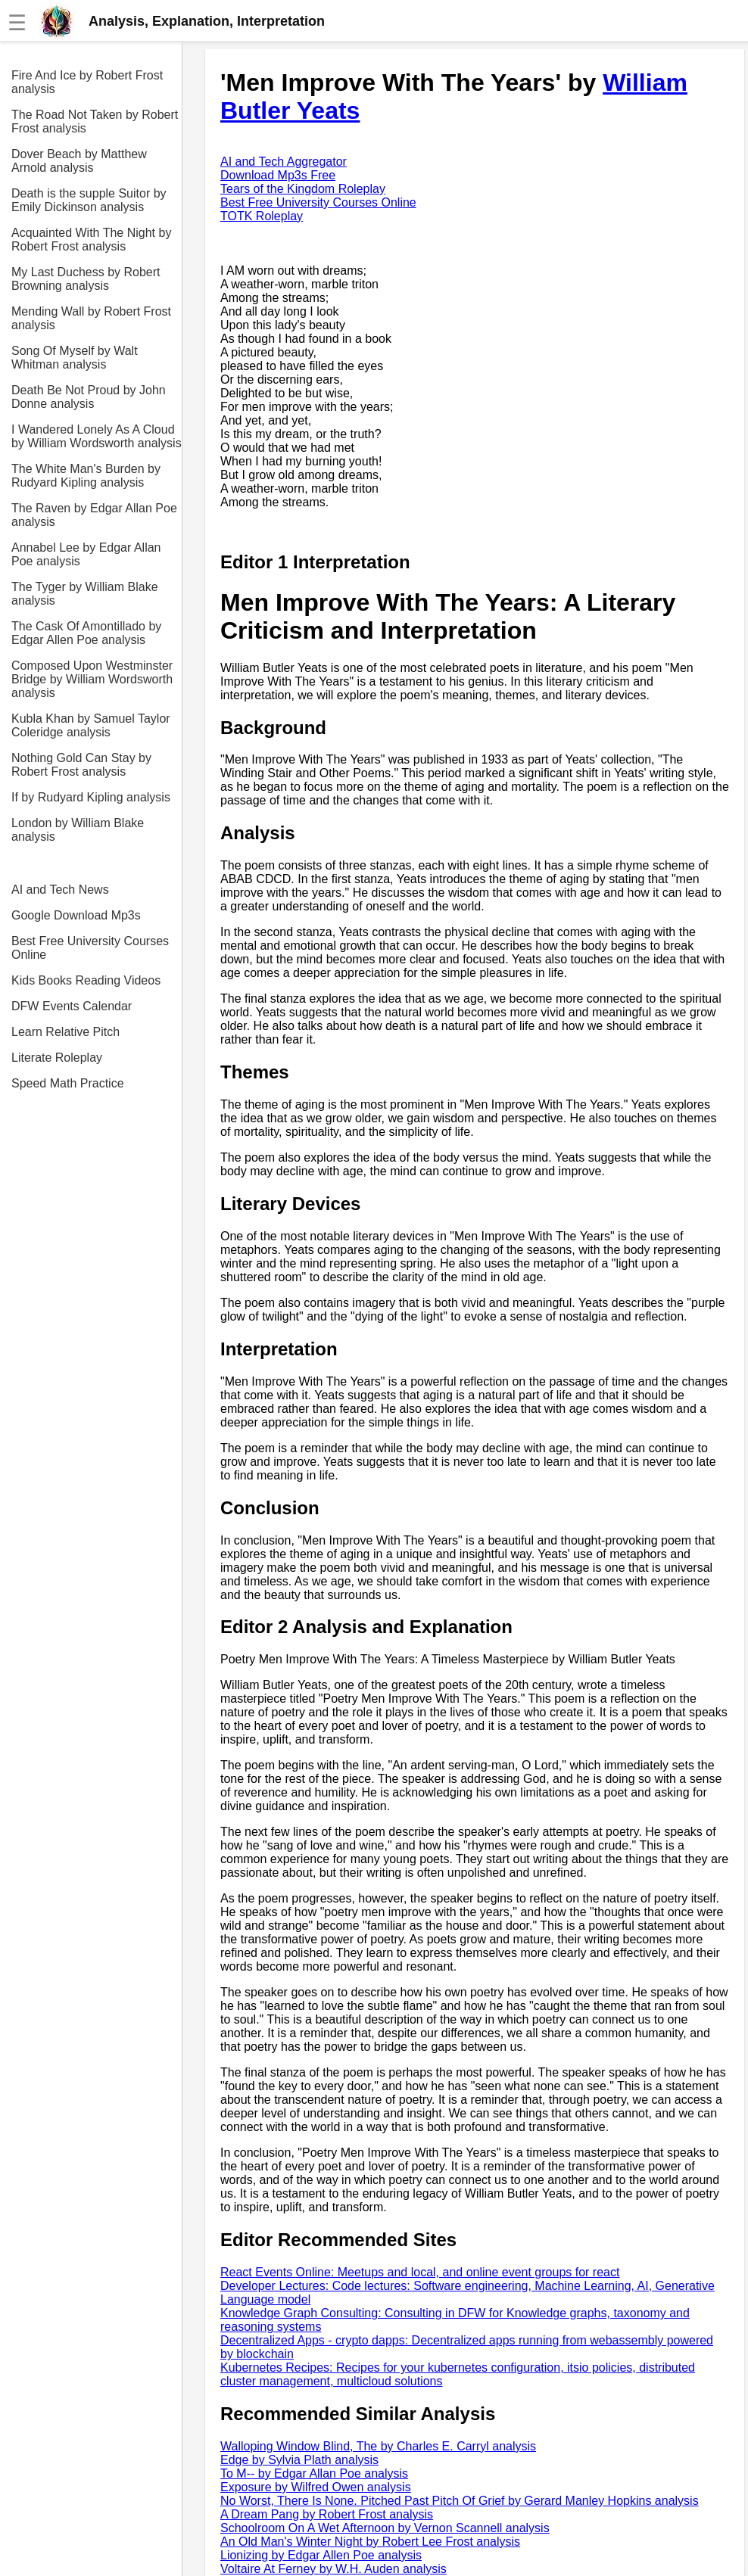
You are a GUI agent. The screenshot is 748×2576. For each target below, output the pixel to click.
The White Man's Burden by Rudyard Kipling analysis (86, 475)
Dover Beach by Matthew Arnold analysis (79, 161)
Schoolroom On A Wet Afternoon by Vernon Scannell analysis (385, 2528)
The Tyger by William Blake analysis (84, 593)
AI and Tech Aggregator (283, 161)
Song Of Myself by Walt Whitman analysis (74, 357)
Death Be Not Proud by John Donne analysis (88, 397)
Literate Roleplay (56, 1057)
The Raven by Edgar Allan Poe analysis (94, 515)
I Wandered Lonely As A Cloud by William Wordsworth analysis (96, 436)
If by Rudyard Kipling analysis (90, 797)
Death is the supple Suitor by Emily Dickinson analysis (89, 200)
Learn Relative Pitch (65, 1031)
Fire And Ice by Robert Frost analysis (87, 82)
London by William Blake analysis (77, 830)
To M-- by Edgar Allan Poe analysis (314, 2473)
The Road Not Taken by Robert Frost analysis (94, 121)
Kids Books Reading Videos (86, 980)
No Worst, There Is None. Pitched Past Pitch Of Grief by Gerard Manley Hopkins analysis (459, 2500)
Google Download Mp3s (76, 915)
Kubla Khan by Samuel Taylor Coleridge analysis (90, 725)
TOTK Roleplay (261, 216)
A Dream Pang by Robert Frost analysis (326, 2514)
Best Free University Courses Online (90, 948)
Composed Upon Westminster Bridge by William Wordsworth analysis (92, 679)
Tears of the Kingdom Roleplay (302, 188)
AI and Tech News (60, 889)
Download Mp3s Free (277, 175)
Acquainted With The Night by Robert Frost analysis (91, 239)
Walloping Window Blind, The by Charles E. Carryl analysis (378, 2446)
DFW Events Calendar (71, 1006)
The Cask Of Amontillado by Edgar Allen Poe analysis (86, 633)
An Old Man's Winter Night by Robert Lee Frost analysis (370, 2541)
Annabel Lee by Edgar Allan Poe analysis (86, 554)
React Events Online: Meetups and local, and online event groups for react (419, 2272)
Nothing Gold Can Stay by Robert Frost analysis (81, 764)
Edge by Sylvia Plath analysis (299, 2459)
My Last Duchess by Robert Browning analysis (86, 279)
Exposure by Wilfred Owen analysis (315, 2487)
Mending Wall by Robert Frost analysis (91, 318)
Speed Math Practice (67, 1083)
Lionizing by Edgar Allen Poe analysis (321, 2555)
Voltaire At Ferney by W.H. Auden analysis (333, 2568)
